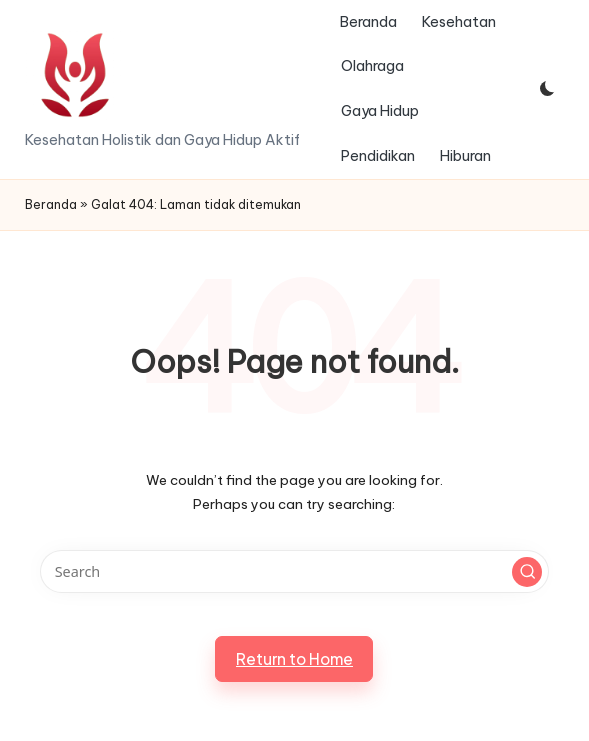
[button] (527, 572)
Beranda (51, 204)
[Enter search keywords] (294, 571)
